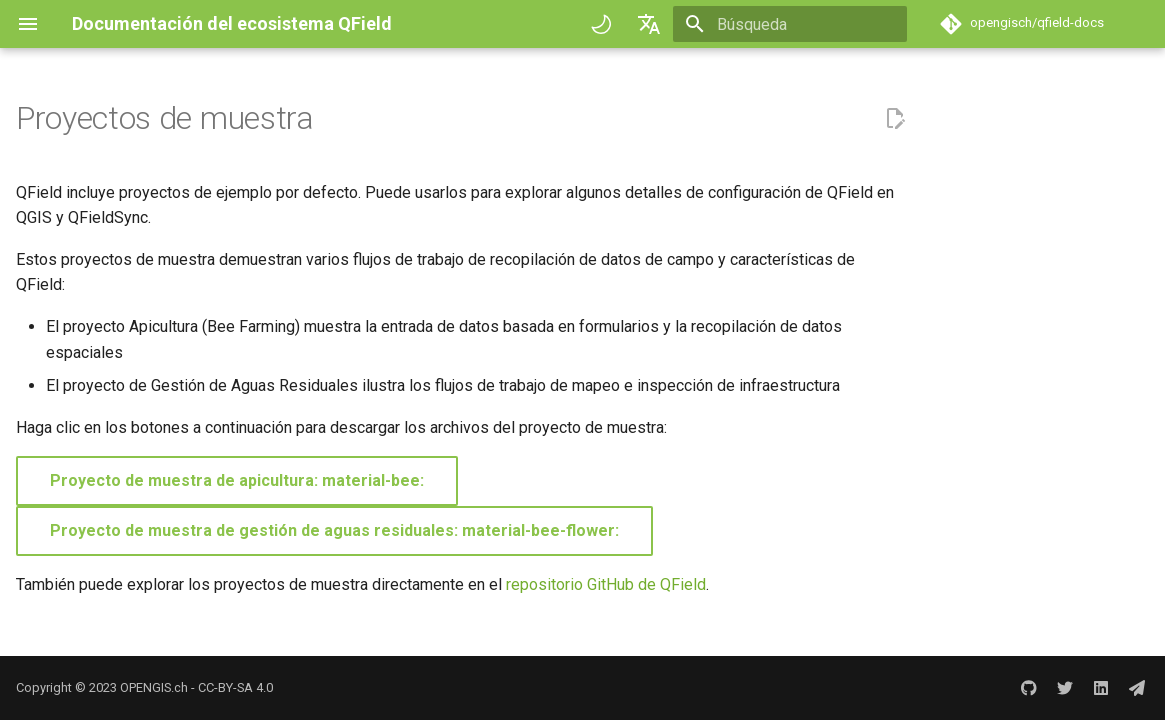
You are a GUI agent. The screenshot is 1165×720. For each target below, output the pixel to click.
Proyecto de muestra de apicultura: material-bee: (237, 480)
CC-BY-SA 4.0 (235, 687)
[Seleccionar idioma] (649, 24)
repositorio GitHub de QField (606, 584)
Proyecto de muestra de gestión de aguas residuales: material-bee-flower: (334, 530)
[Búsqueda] (790, 24)
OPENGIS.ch (154, 687)
